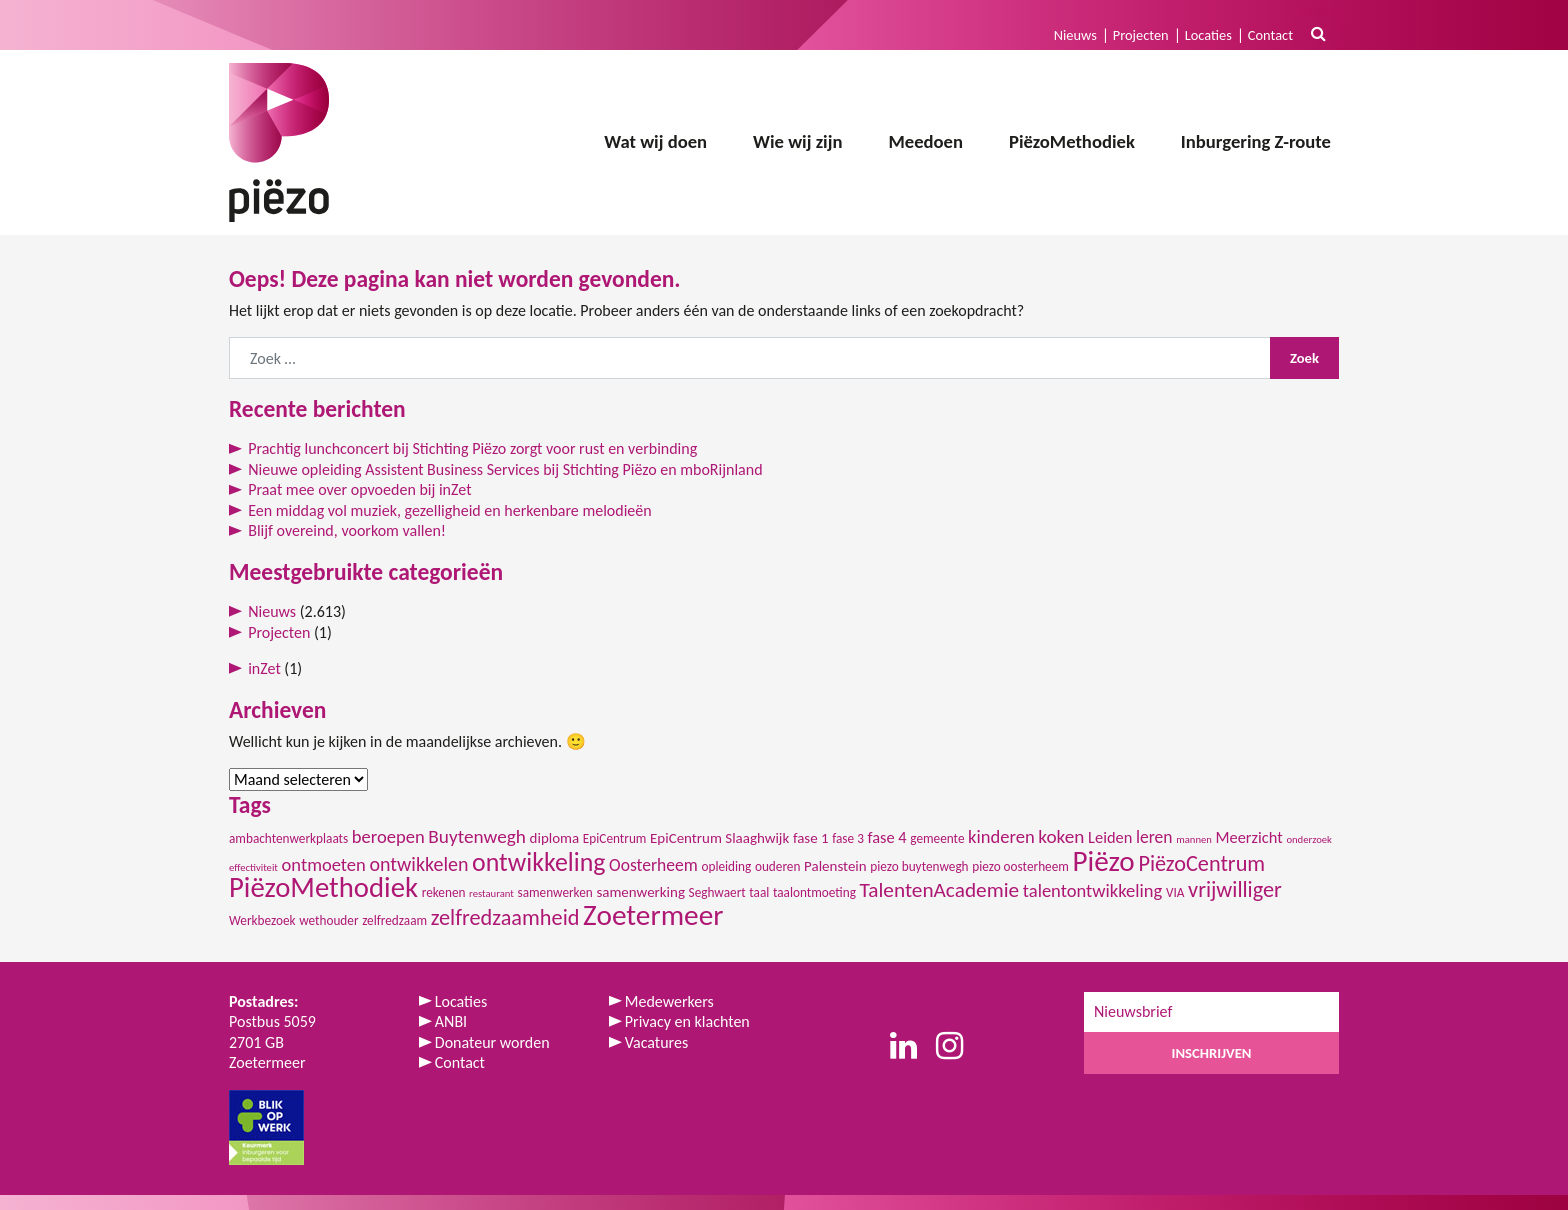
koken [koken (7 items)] (1061, 836)
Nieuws (1075, 35)
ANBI (451, 1021)
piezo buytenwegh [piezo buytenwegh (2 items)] (919, 866)
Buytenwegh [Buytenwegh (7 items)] (477, 836)
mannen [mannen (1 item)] (1194, 839)
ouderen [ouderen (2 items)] (778, 866)
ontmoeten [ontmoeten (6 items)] (324, 864)
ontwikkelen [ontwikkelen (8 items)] (418, 864)
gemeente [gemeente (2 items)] (937, 838)
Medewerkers (669, 1001)
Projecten (1141, 35)
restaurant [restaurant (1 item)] (491, 893)
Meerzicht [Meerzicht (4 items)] (1249, 837)
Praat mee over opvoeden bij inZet (359, 489)
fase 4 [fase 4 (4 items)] (886, 837)
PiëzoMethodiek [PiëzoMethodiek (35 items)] (323, 887)
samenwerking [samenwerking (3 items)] (640, 892)
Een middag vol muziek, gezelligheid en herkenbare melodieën (449, 510)
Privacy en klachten (687, 1021)
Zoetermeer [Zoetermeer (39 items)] (653, 915)
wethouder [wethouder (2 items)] (328, 920)
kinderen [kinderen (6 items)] (1001, 836)
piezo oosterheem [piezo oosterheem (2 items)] (1020, 866)
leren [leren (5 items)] (1154, 837)
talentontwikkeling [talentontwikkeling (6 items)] (1093, 890)
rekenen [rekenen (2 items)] (444, 892)
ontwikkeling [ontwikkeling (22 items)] (538, 862)
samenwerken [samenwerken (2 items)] (554, 892)
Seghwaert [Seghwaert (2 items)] (717, 892)
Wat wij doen (655, 141)
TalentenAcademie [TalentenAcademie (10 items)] (940, 890)
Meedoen (925, 141)
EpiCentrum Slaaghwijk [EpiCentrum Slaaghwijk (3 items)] (719, 838)
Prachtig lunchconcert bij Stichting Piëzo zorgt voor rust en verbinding (472, 448)
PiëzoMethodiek (1072, 141)
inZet (264, 668)
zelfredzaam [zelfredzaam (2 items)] (394, 920)
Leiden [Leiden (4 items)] (1110, 837)
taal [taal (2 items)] (759, 892)
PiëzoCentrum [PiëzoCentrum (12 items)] (1201, 863)
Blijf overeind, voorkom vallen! (347, 530)
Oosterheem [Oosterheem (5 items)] (653, 865)
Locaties (1208, 35)
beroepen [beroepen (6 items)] (388, 836)
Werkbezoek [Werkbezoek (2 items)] (262, 920)
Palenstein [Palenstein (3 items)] (835, 866)
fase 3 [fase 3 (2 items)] (848, 838)
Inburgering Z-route (1256, 141)
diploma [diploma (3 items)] (555, 838)
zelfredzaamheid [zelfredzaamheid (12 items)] (505, 917)
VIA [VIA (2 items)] (1175, 892)
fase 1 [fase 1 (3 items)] (811, 838)
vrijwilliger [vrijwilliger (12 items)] (1235, 889)
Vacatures (656, 1042)
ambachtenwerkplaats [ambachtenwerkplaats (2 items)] (288, 838)
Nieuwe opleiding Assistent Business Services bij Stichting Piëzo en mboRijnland (505, 469)
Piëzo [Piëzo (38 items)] (1103, 861)
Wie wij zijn (797, 141)
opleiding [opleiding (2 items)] (726, 866)
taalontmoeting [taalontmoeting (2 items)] (814, 892)
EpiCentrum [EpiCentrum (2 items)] (615, 838)
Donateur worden (492, 1042)
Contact (1270, 35)
